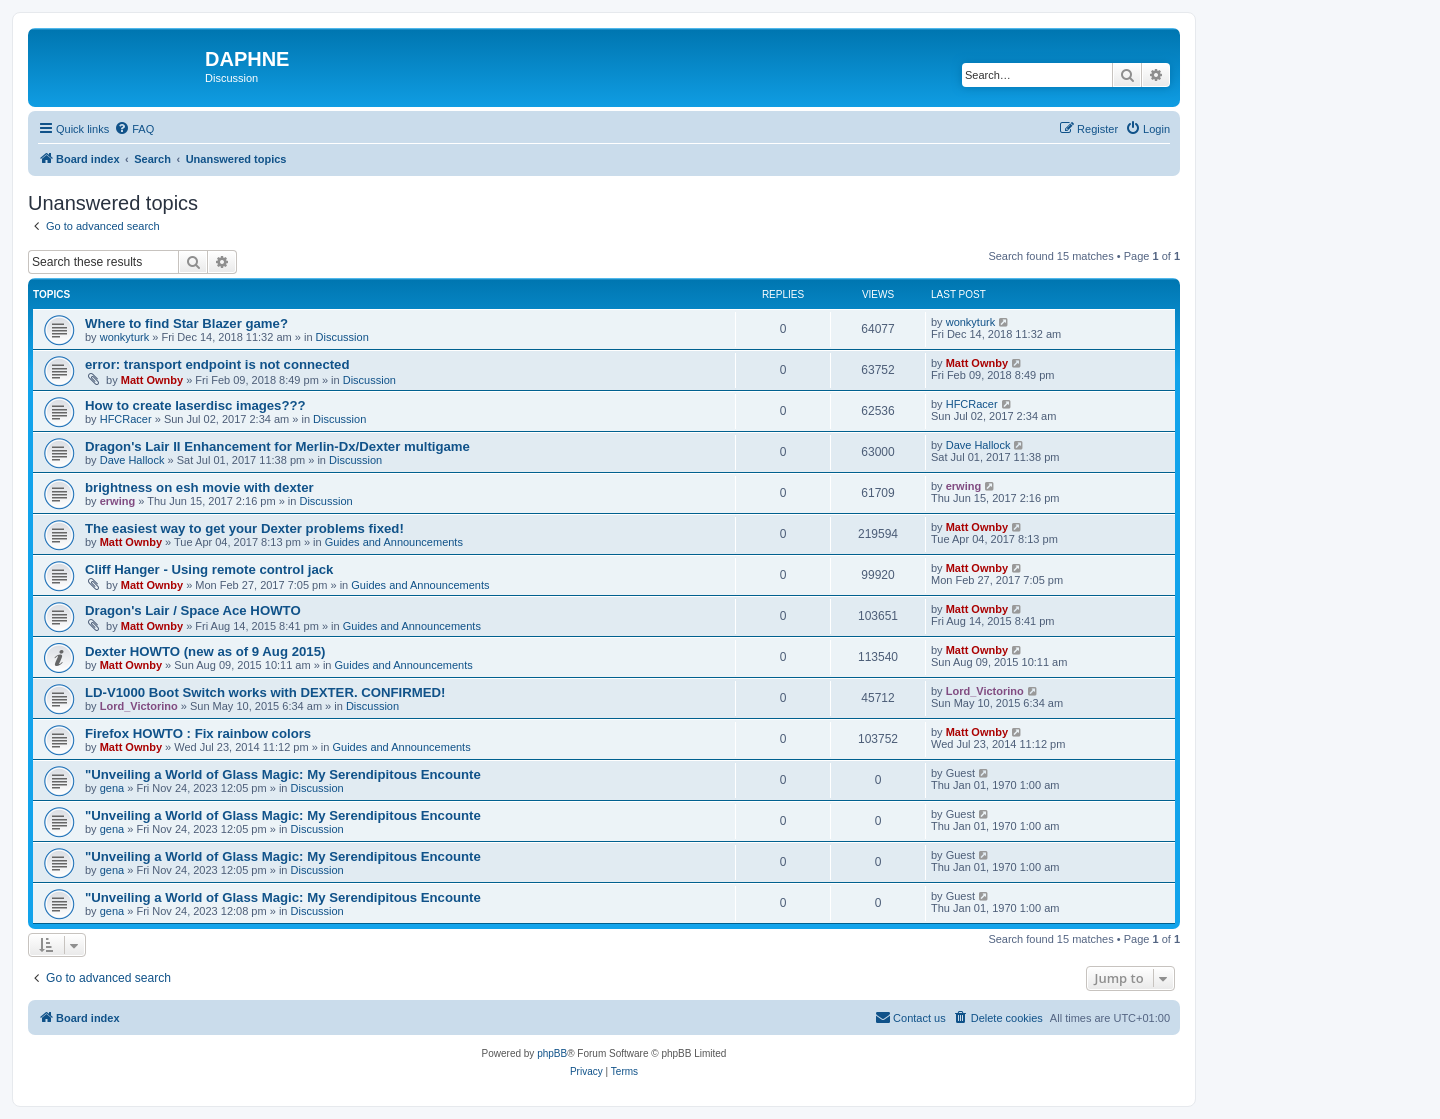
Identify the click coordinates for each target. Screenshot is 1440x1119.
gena (112, 788)
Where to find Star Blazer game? (186, 323)
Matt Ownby (152, 380)
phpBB (552, 1053)
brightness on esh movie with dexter (199, 487)
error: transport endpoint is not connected (217, 364)
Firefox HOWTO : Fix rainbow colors (198, 733)
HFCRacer (126, 419)
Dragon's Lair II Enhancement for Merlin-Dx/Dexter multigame (277, 446)
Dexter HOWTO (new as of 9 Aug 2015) (205, 651)
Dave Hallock (132, 460)
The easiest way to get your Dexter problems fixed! (244, 528)
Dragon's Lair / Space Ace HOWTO (193, 610)
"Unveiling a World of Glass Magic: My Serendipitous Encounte (283, 774)
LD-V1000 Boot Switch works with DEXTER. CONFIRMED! (265, 692)
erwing (117, 501)
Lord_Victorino (139, 706)
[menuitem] (134, 129)
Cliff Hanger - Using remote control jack (209, 569)
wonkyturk (125, 337)
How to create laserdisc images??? (195, 405)
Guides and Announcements (394, 542)
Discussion (342, 337)
